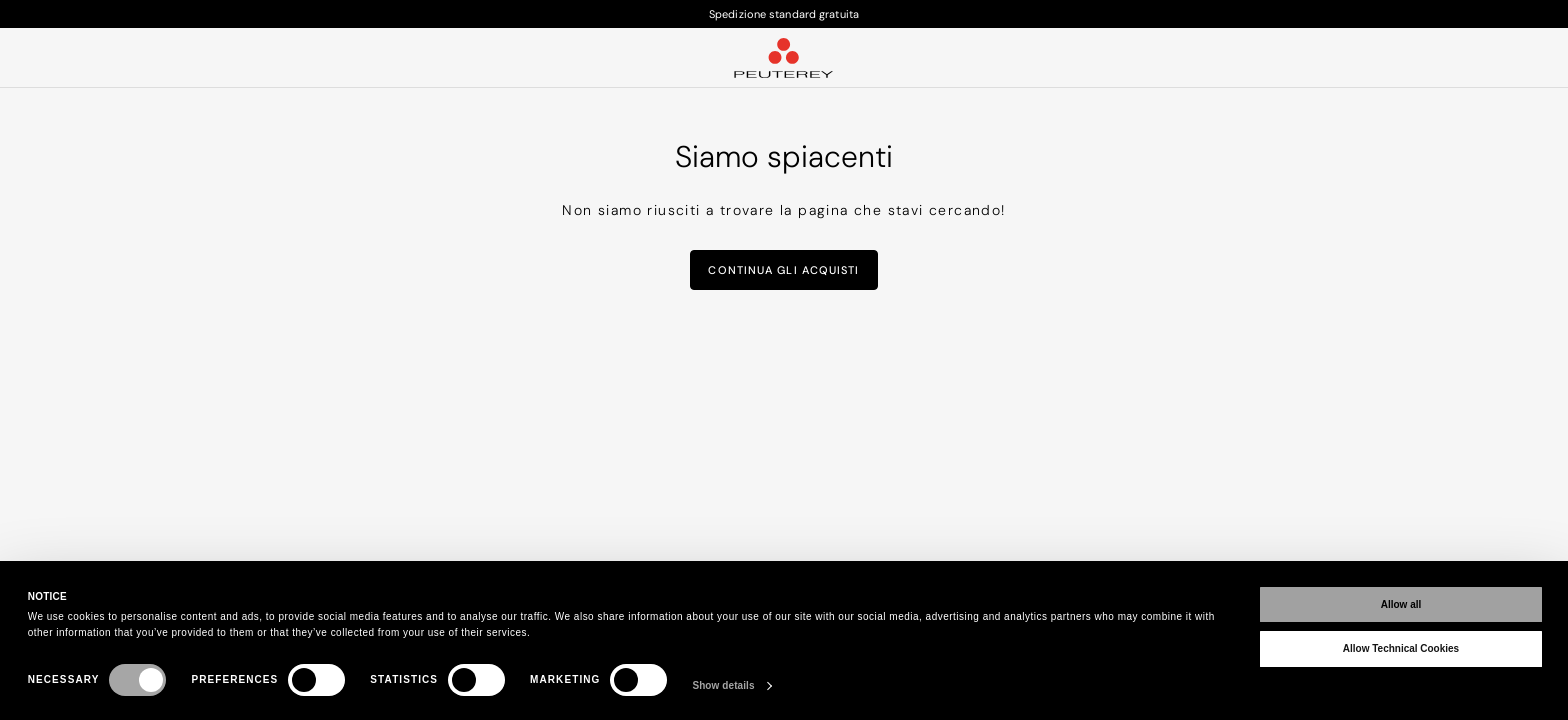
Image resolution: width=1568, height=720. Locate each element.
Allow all (1401, 604)
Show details (723, 685)
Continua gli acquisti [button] (783, 270)
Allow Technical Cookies (1401, 648)
